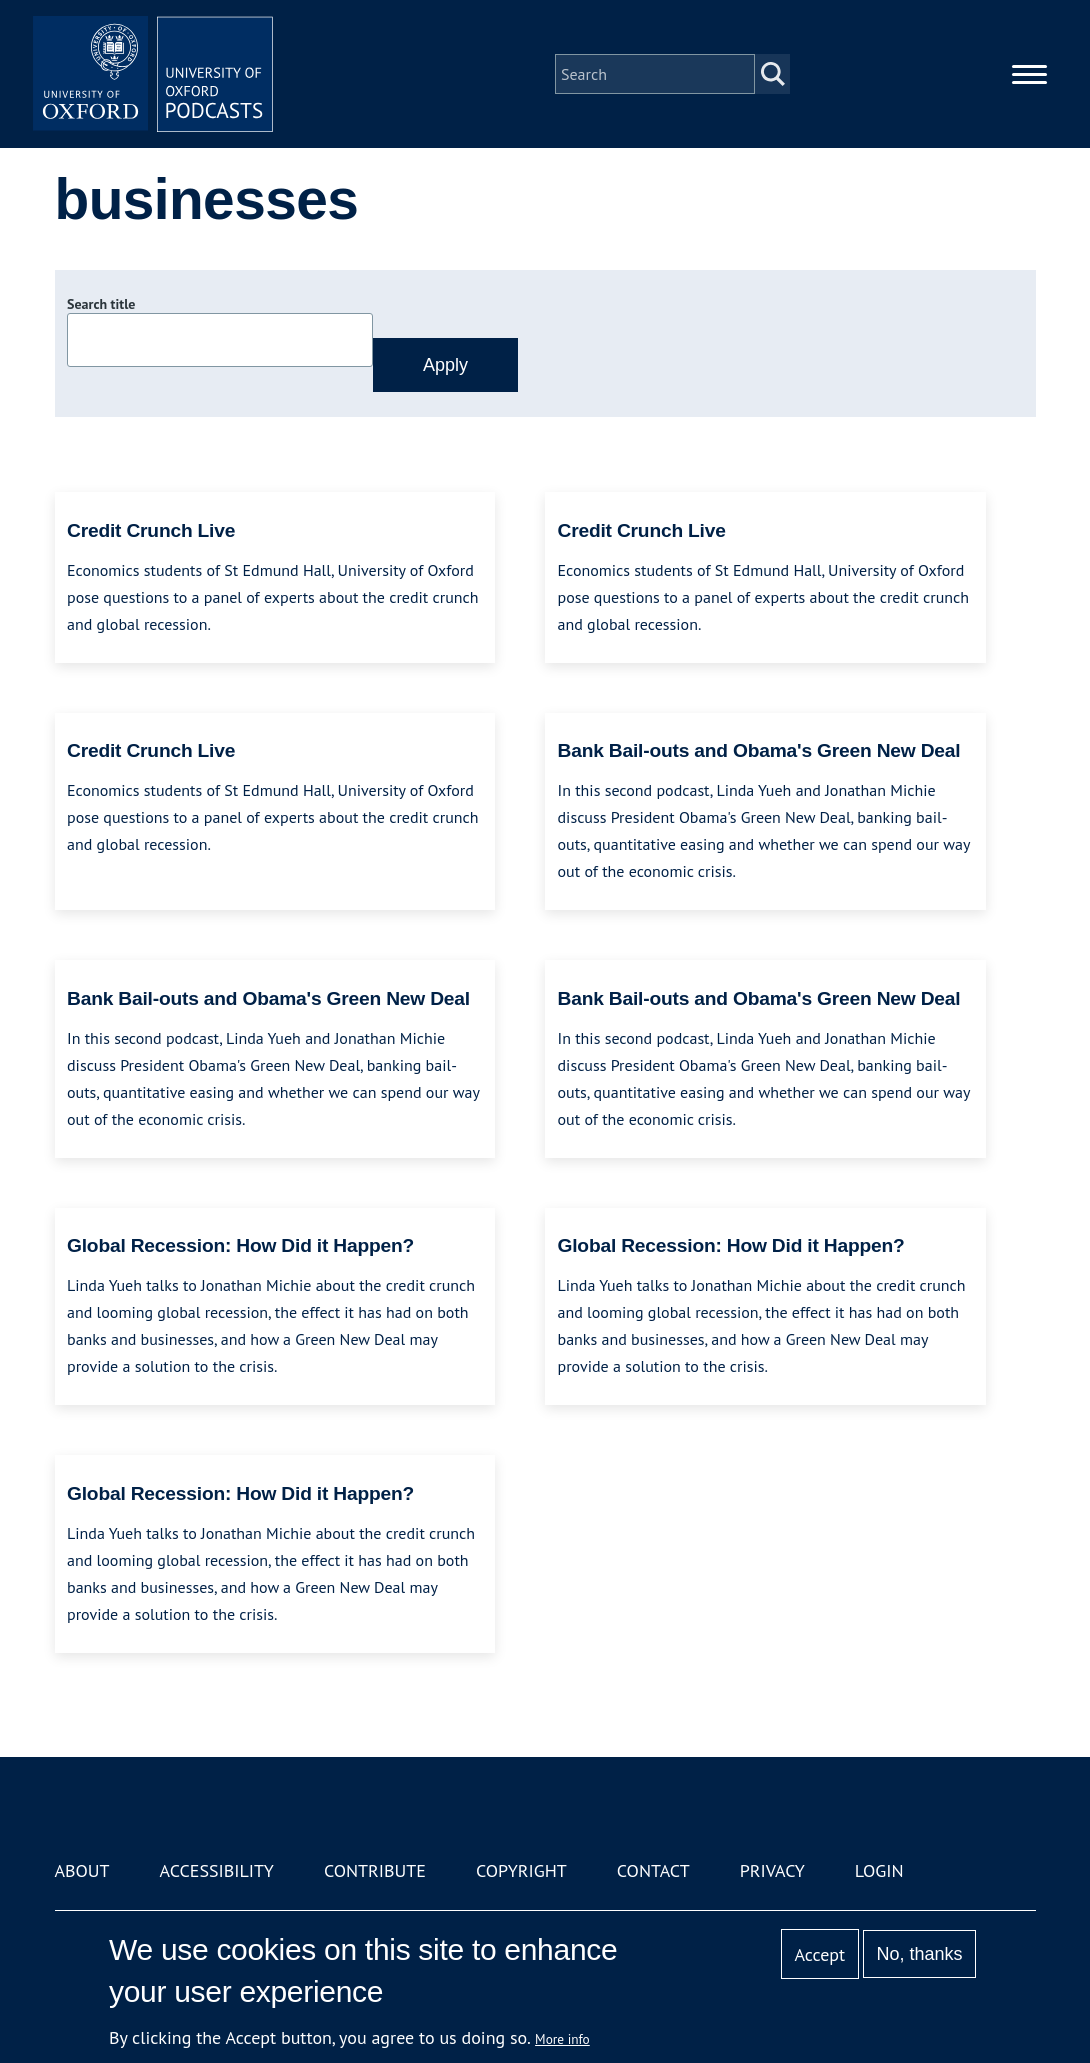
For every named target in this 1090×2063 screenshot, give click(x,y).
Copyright (521, 1870)
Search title (101, 304)
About (82, 1870)
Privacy (772, 1870)
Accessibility (217, 1870)
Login (879, 1870)
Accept (819, 1954)
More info (562, 2039)
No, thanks (919, 1954)
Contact (653, 1870)
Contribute (375, 1870)
